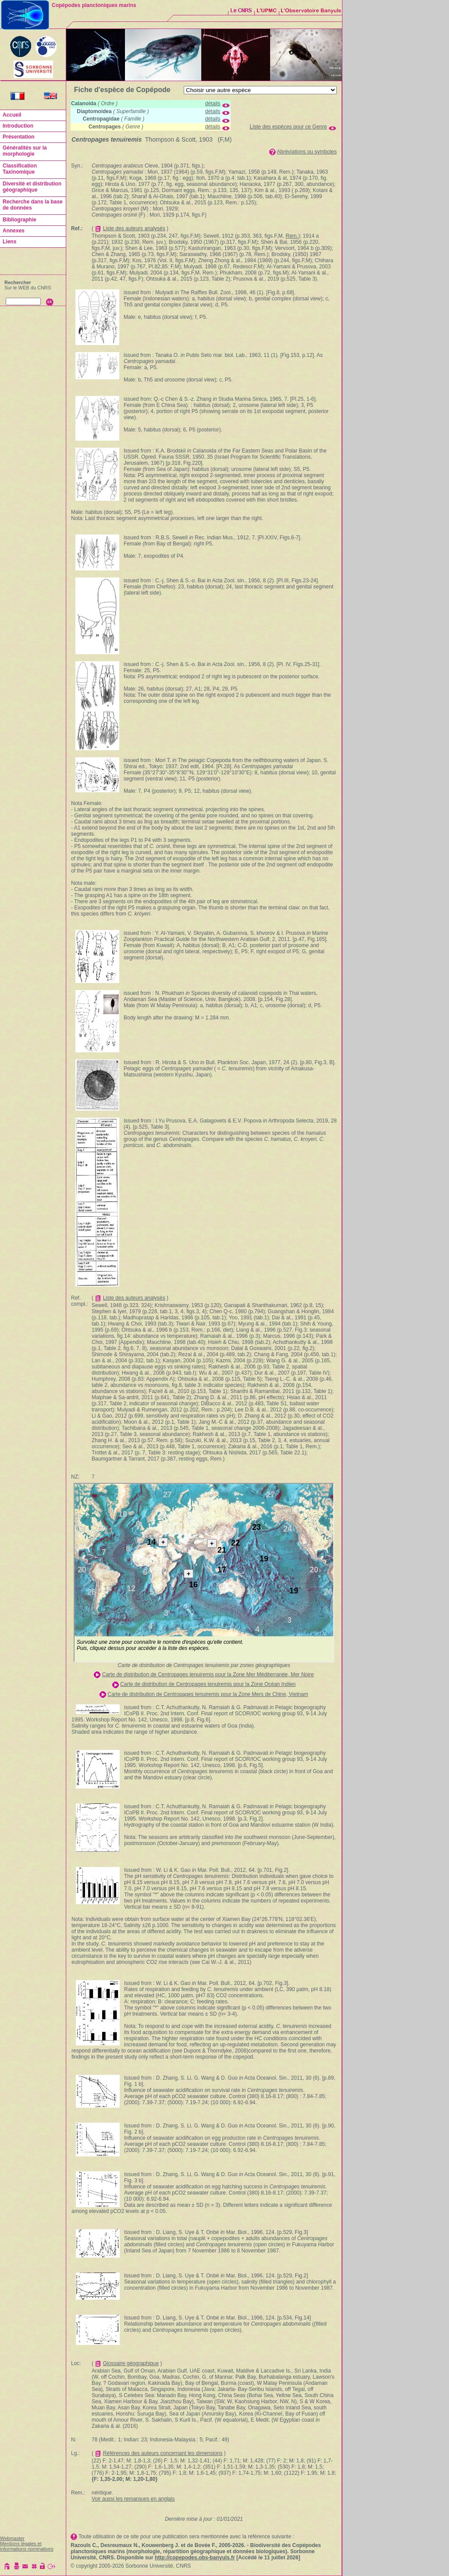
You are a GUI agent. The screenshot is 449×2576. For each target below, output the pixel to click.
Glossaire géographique (131, 2363)
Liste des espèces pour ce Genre (288, 127)
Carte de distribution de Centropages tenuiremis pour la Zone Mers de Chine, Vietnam (207, 1694)
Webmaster (12, 2538)
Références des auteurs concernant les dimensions (163, 2453)
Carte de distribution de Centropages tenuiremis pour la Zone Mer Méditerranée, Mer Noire (208, 1674)
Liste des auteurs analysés (134, 228)
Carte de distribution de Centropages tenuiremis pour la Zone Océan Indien (208, 1684)
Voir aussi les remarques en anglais (133, 2499)
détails (213, 103)
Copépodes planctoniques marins (94, 5)
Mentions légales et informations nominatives (26, 2546)
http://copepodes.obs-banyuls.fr (195, 2558)
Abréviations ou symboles (307, 152)
